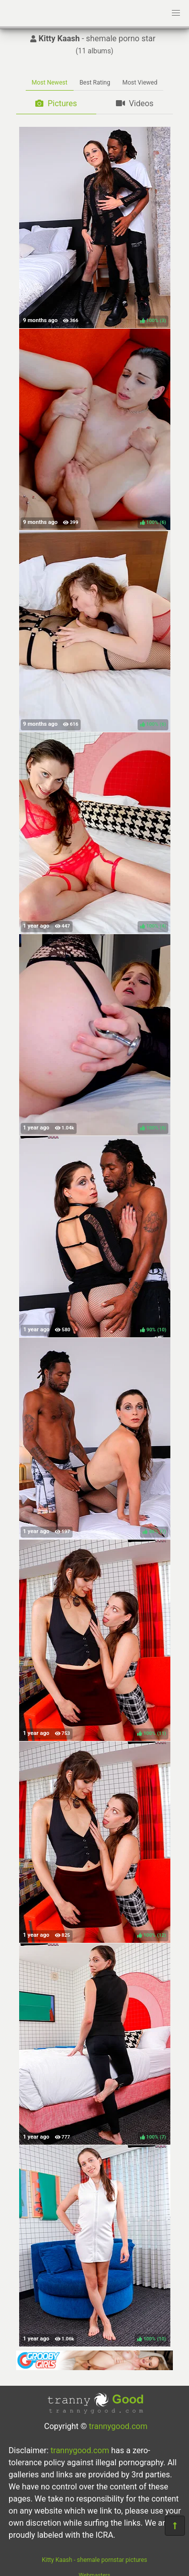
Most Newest (50, 82)
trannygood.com (118, 2426)
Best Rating (95, 82)
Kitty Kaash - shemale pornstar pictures (94, 2559)
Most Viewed (140, 82)
